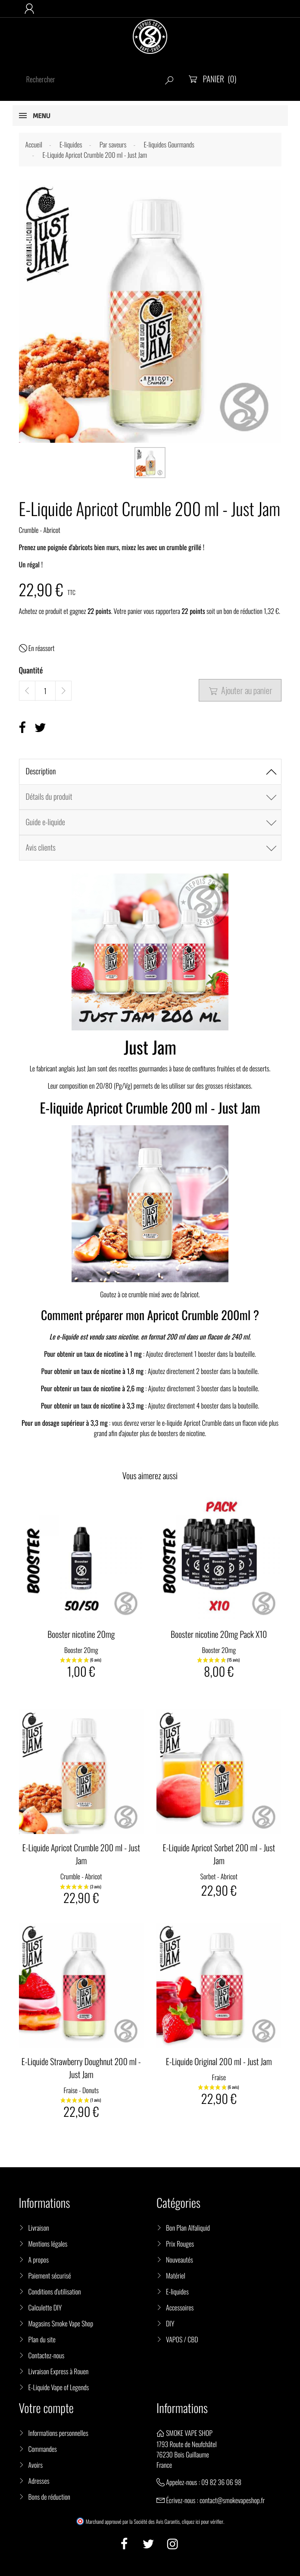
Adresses (39, 2481)
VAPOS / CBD (182, 2339)
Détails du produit (49, 796)
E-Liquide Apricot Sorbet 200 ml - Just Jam (218, 1854)
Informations (182, 2408)
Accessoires (180, 2307)
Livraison (38, 2227)
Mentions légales (48, 2243)
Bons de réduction (49, 2496)
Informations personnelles (58, 2433)
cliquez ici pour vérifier (202, 2522)
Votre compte (46, 2408)
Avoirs (35, 2465)
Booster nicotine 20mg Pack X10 (219, 1634)
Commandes (42, 2449)
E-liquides (177, 2291)
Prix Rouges (180, 2243)
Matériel (175, 2275)
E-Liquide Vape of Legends (58, 2387)
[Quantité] (45, 691)
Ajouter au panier (240, 690)
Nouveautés (179, 2259)
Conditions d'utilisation (54, 2291)
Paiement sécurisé (49, 2275)
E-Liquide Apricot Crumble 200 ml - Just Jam (81, 1854)
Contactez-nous (46, 2355)
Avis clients (41, 847)
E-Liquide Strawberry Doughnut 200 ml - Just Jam (81, 2068)
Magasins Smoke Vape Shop (61, 2323)
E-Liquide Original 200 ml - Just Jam (219, 2061)
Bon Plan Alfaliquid (188, 2227)
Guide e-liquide (45, 822)
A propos (38, 2259)
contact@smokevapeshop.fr (232, 2500)
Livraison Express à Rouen (58, 2371)
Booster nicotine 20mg (81, 1634)
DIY (170, 2323)
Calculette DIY (45, 2307)
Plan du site (42, 2339)
